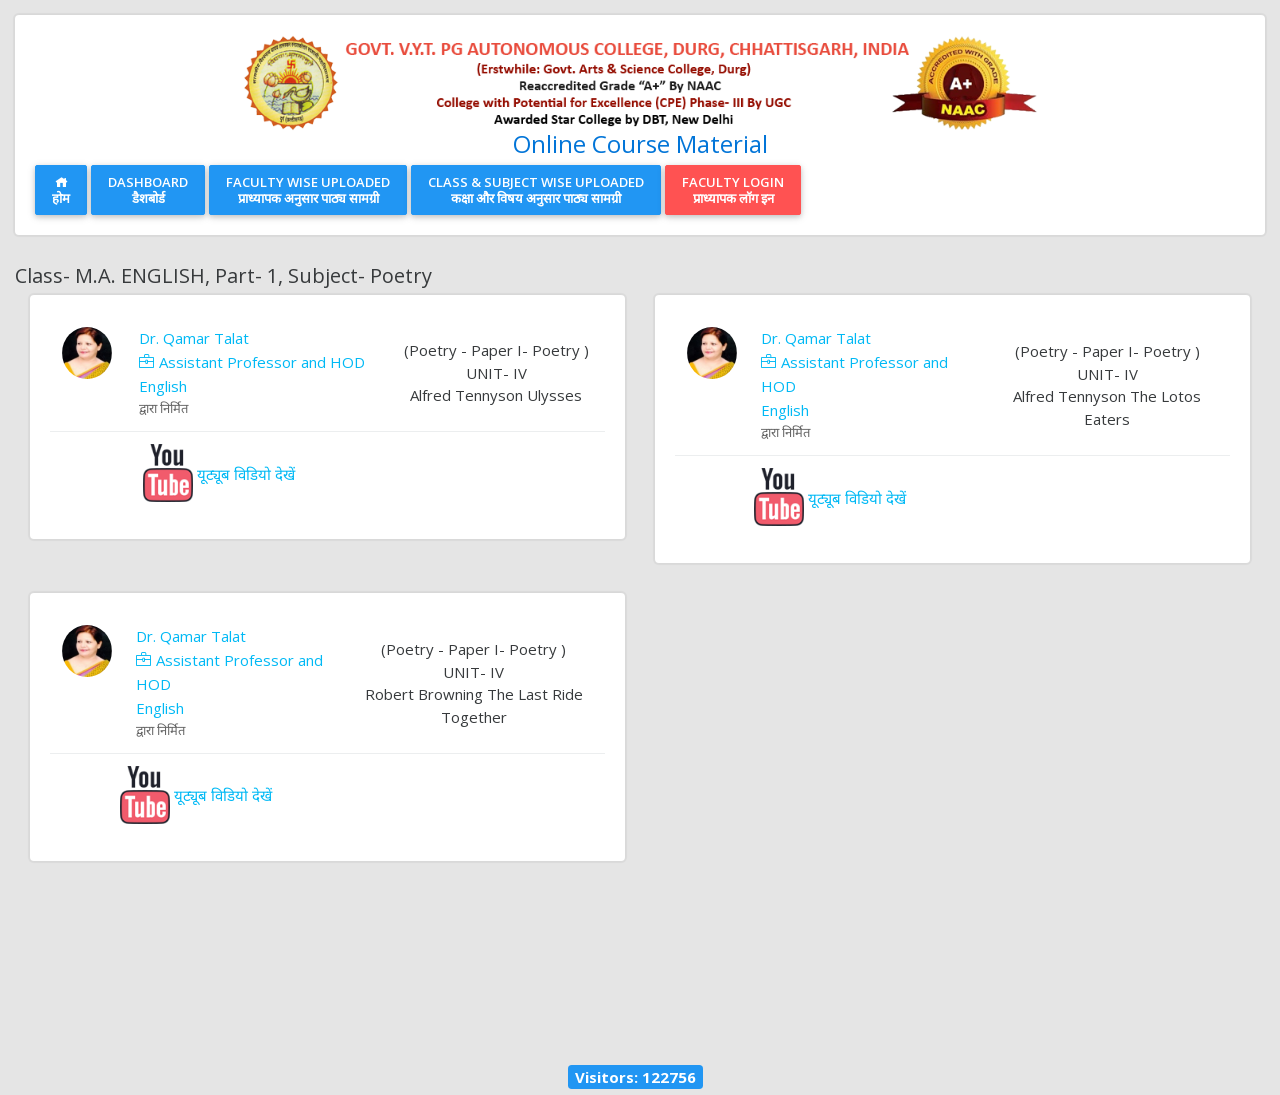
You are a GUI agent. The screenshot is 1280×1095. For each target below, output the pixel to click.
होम (61, 191)
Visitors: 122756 (635, 1077)
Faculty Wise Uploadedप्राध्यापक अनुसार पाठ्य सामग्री (308, 190)
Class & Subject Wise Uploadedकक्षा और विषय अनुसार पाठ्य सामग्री (536, 190)
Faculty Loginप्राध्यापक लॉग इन (733, 190)
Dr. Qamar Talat (194, 338)
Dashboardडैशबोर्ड (148, 190)
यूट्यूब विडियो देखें (219, 474)
